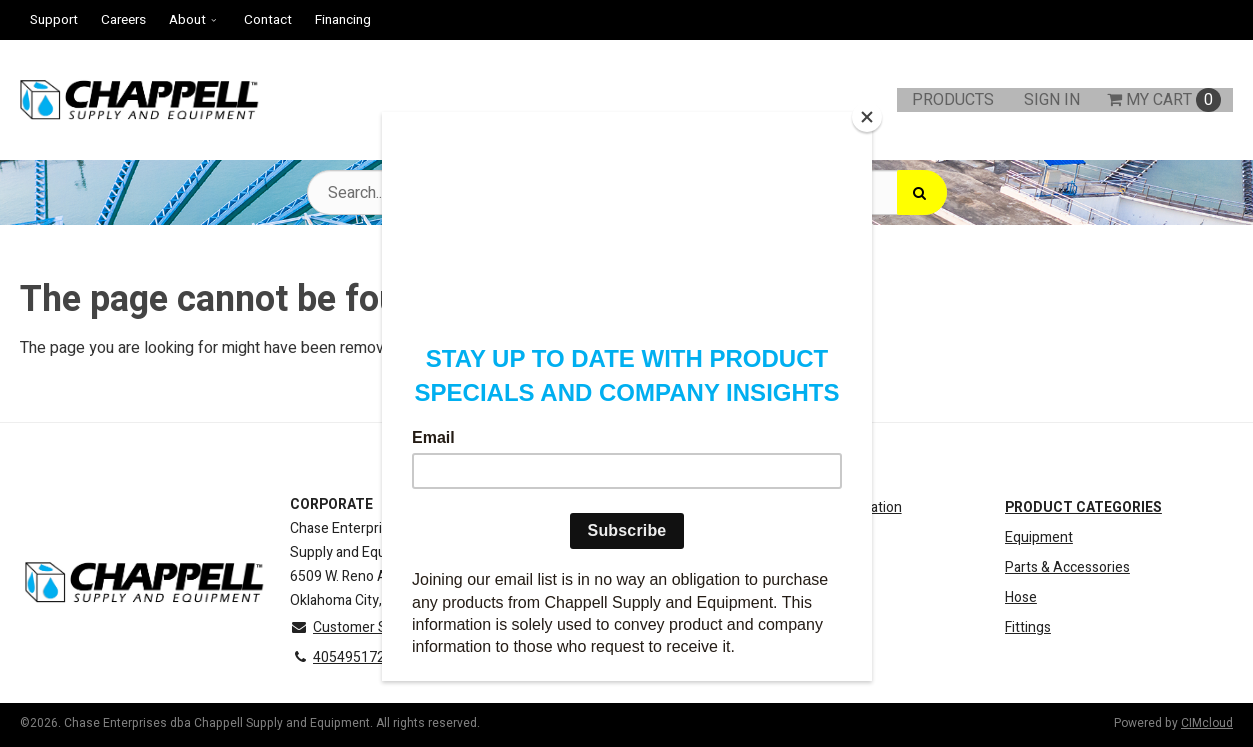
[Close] (867, 117)
